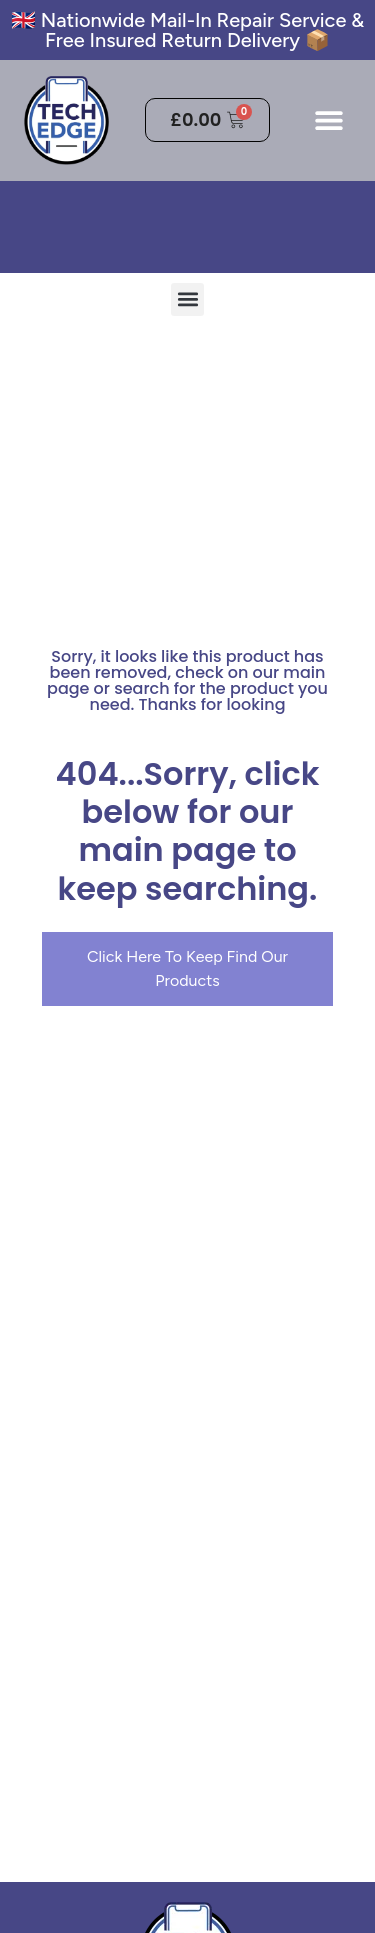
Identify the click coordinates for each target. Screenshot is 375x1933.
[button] (328, 120)
